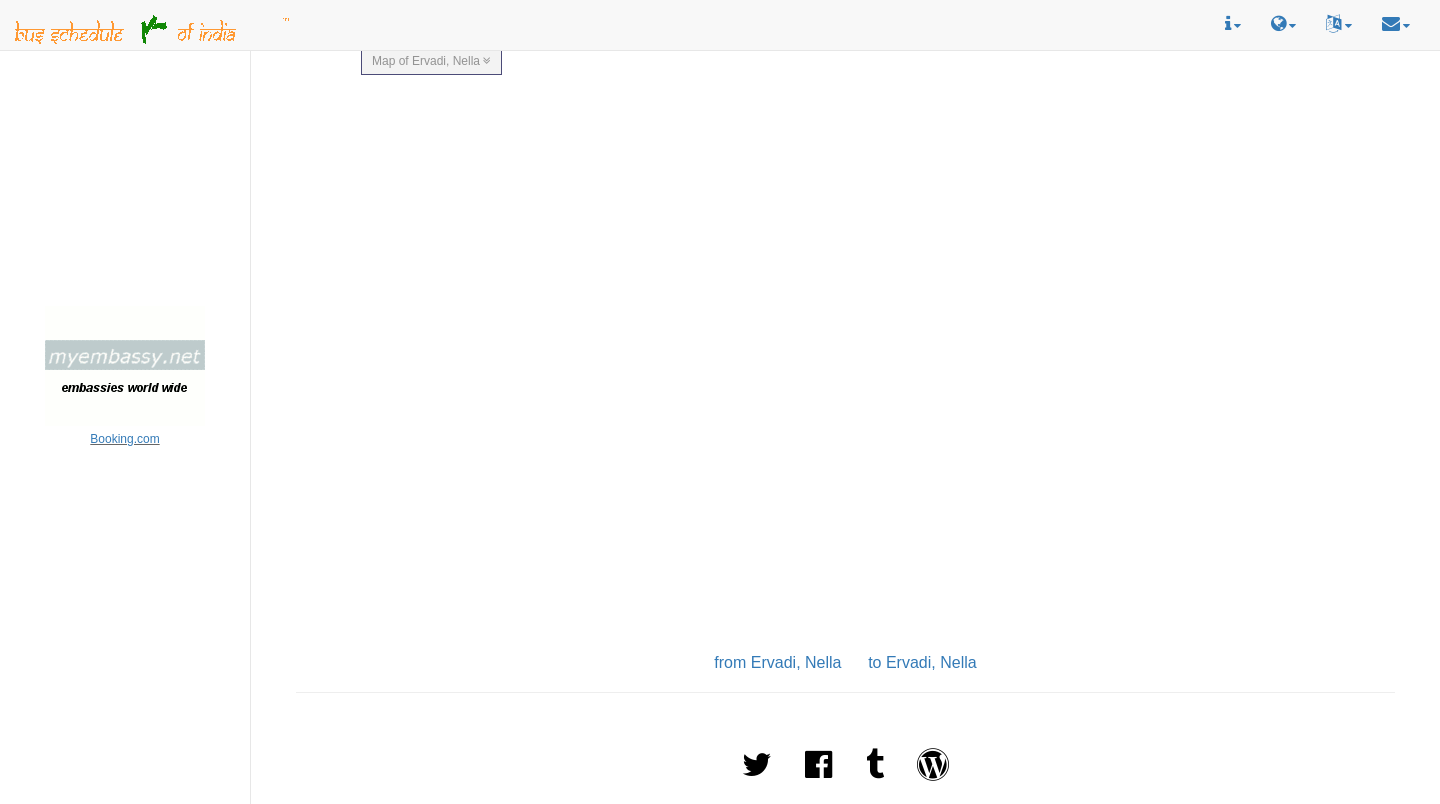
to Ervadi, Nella (922, 662)
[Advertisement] (125, 181)
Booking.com (124, 439)
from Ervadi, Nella (777, 662)
